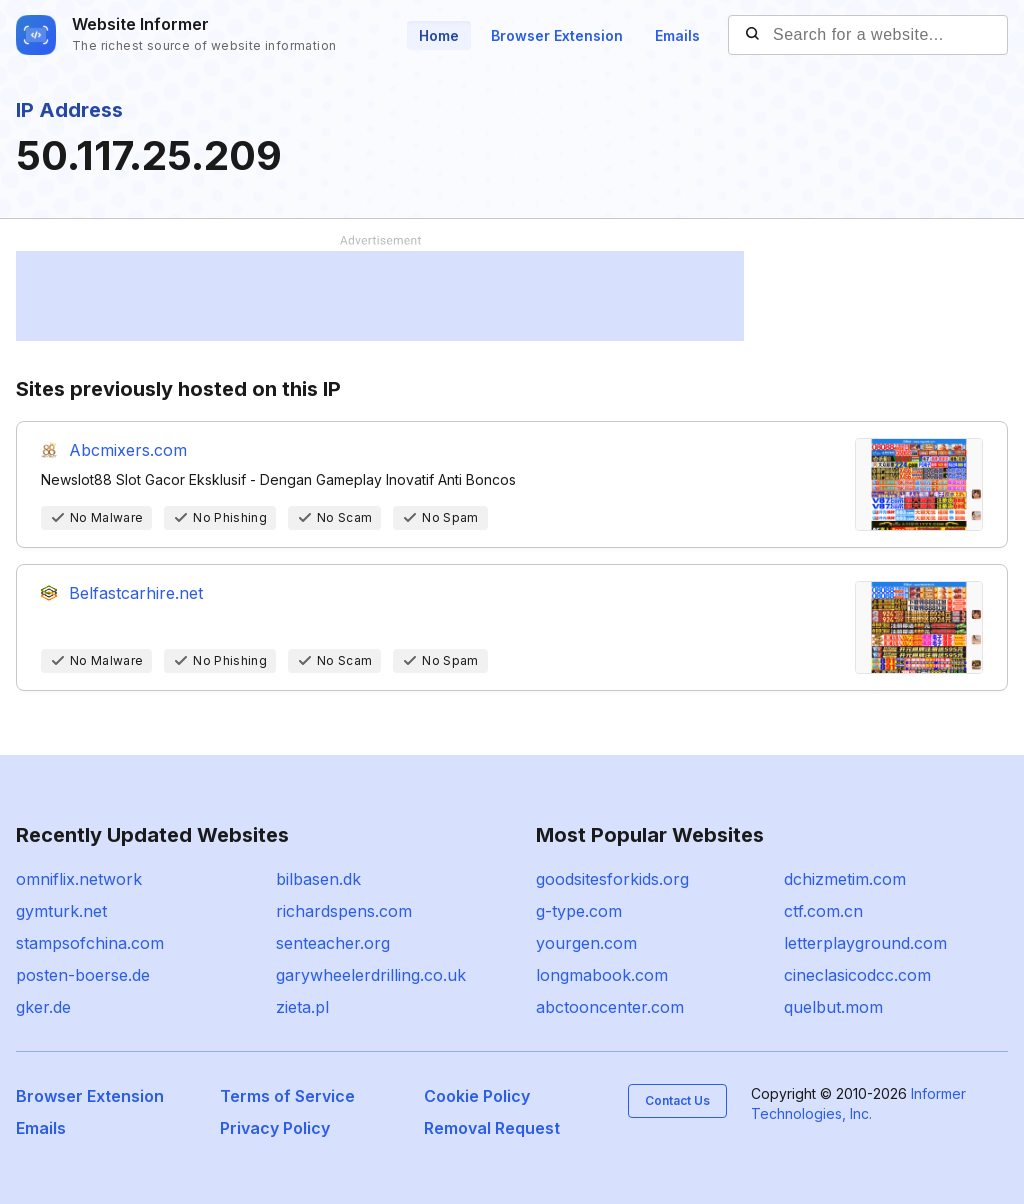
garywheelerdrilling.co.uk (371, 975)
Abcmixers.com (128, 450)
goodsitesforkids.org (612, 879)
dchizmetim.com (845, 879)
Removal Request (492, 1128)
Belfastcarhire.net (136, 593)
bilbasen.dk (318, 879)
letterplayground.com (865, 943)
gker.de (43, 1007)
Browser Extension (557, 35)
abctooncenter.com (610, 1007)
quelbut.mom (833, 1007)
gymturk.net (61, 911)
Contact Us (677, 1100)
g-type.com (579, 911)
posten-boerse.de (83, 975)
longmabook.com (602, 975)
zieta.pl (302, 1007)
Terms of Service (287, 1096)
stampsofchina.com (90, 943)
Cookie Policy (477, 1096)
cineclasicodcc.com (857, 975)
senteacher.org (333, 943)
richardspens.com (344, 911)
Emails (677, 35)
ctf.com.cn (823, 911)
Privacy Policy (275, 1128)
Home (439, 35)
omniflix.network (79, 879)
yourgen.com (586, 943)
